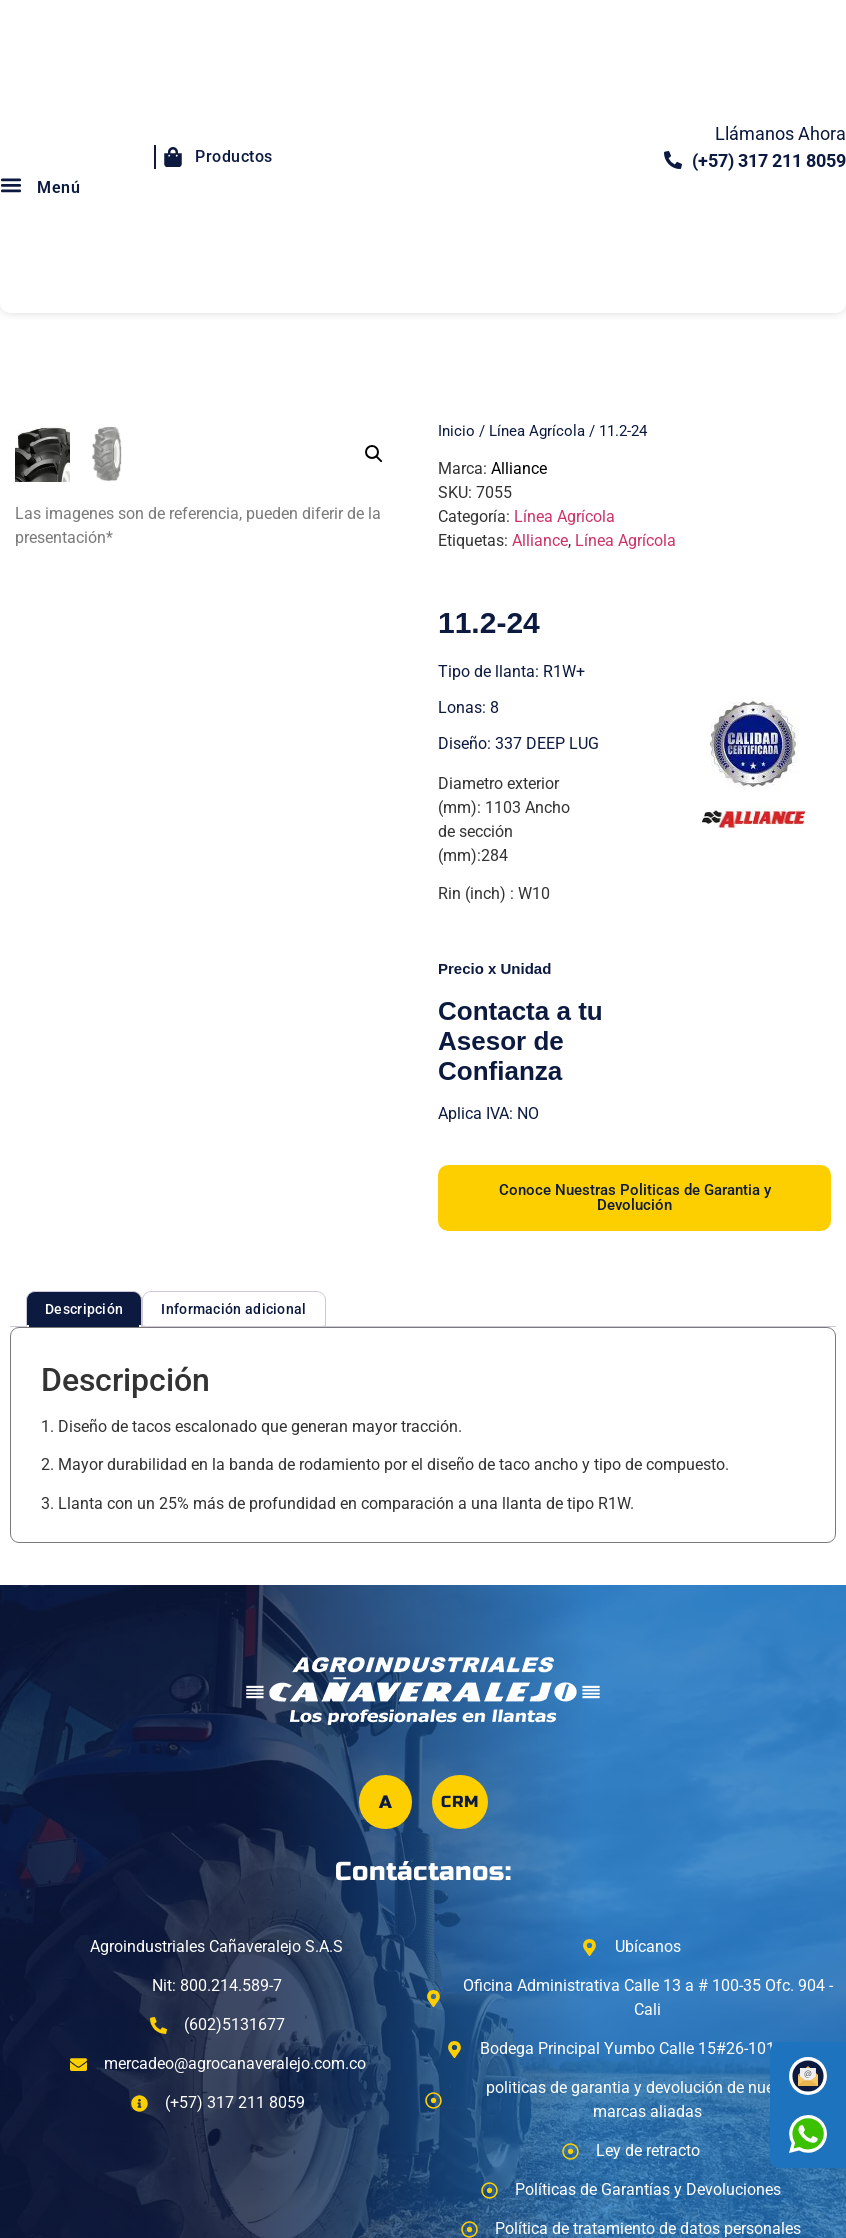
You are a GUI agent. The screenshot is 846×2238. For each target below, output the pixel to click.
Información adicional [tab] (233, 1309)
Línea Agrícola (537, 431)
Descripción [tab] (84, 1309)
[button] (374, 454)
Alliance (519, 468)
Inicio (456, 431)
